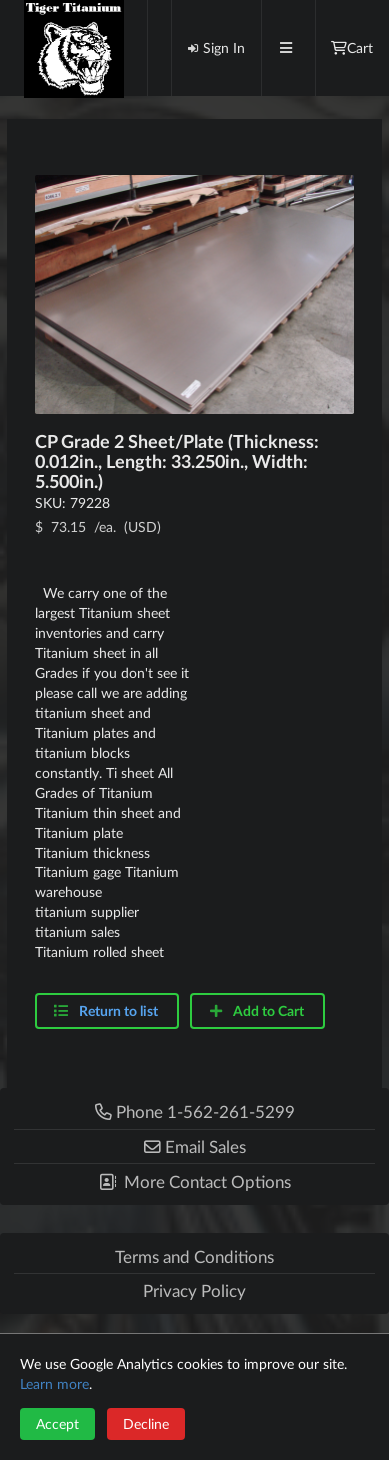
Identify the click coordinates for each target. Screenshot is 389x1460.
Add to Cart (256, 1010)
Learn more (54, 1383)
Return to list (118, 1010)
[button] (194, 1146)
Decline (146, 1423)
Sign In (216, 47)
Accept (57, 1423)
